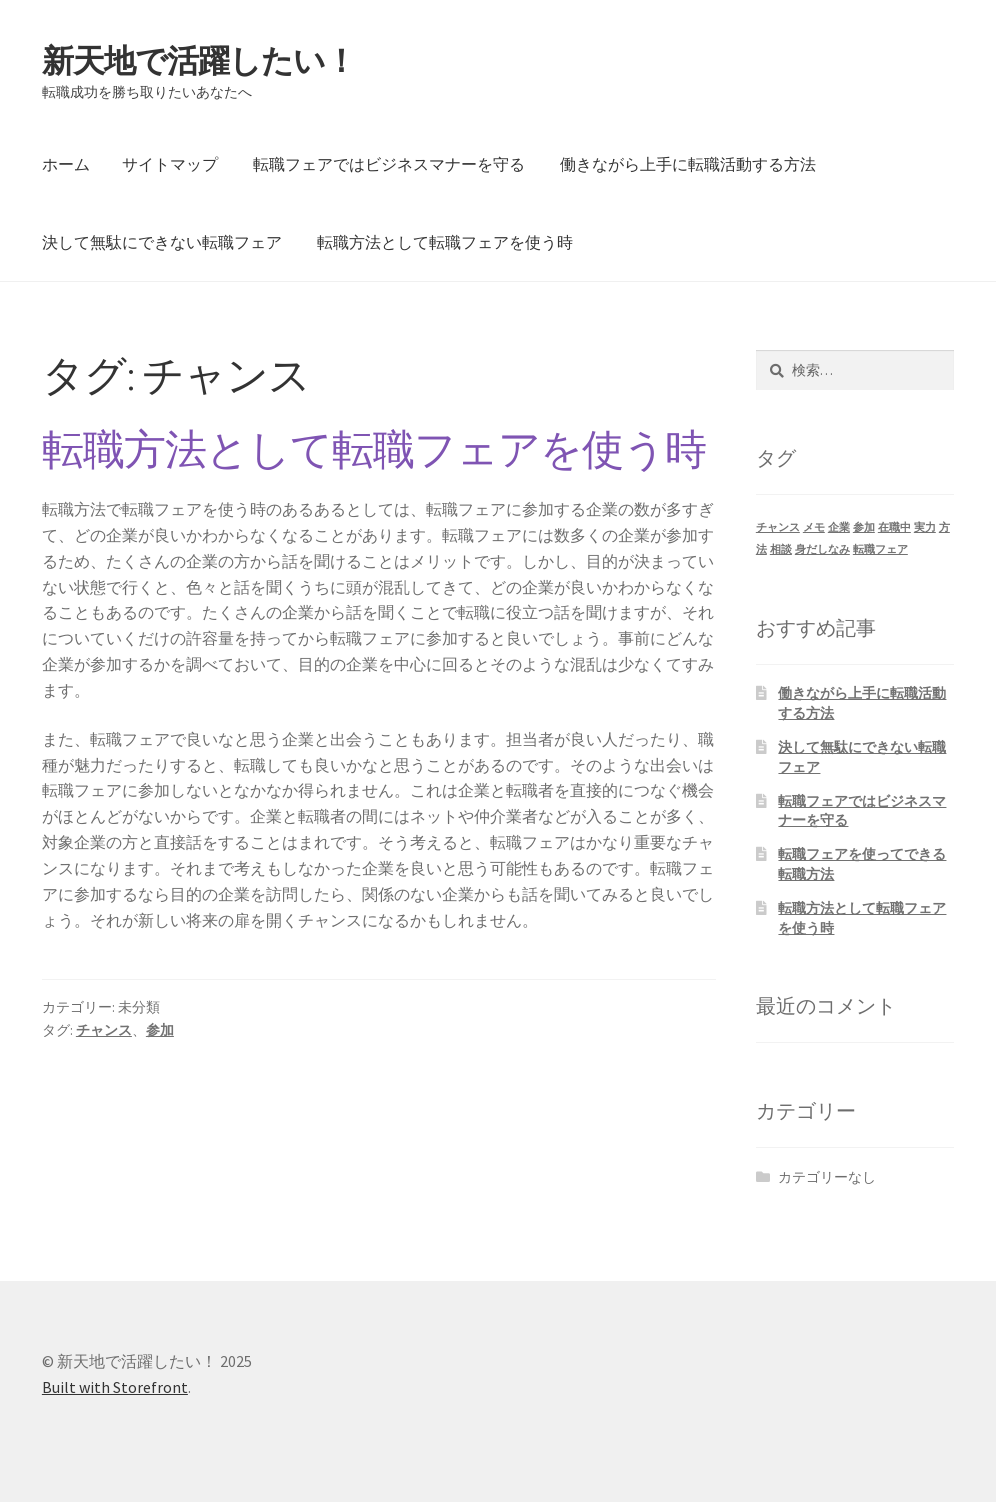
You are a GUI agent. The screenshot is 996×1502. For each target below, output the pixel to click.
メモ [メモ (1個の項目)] (814, 527)
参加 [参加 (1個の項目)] (864, 527)
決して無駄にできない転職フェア (162, 242)
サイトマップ (170, 164)
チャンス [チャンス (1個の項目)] (778, 527)
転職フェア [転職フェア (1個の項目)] (880, 549)
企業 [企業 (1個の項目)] (839, 527)
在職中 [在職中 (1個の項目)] (894, 527)
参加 (160, 1030)
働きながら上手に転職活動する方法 (688, 164)
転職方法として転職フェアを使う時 (445, 242)
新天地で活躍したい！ (199, 61)
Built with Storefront (115, 1387)
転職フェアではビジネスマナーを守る (389, 164)
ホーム (66, 164)
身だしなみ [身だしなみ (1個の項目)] (822, 549)
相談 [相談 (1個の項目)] (781, 549)
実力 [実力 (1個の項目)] (925, 527)
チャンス (104, 1030)
